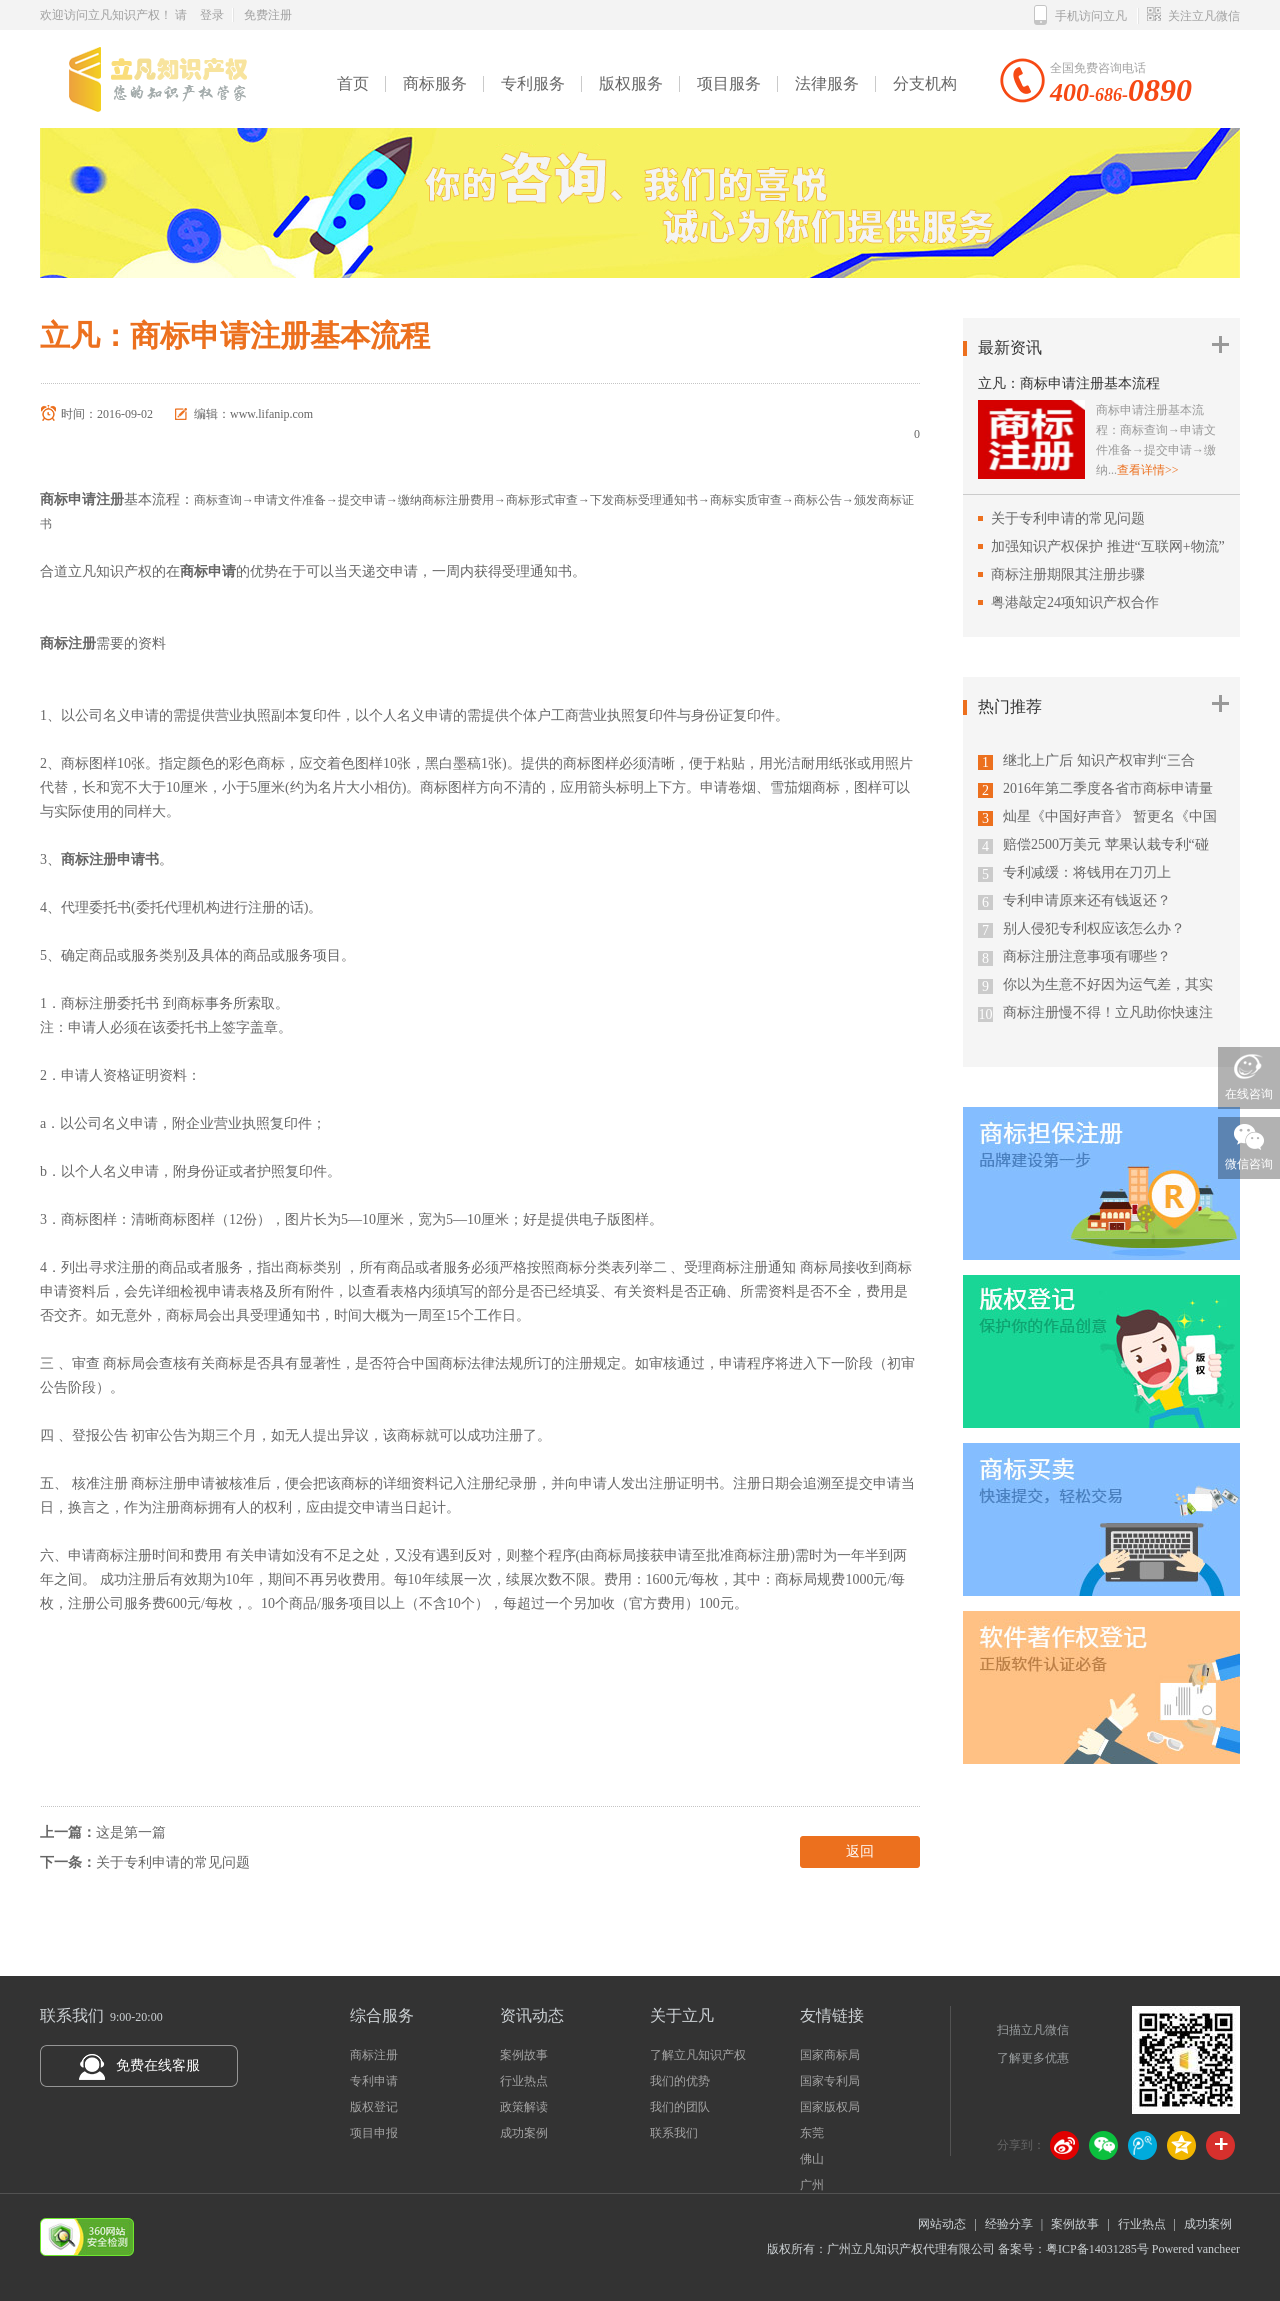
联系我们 (674, 2133)
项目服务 (729, 83)
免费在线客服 (158, 2065)
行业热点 (524, 2081)
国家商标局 (830, 2055)
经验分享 (1009, 2224)
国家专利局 (830, 2081)
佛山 (812, 2159)
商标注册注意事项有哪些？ (1087, 956)
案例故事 (524, 2055)
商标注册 (374, 2055)
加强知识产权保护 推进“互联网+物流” (1108, 546)
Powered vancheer (1194, 2249)
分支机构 (925, 83)
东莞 (812, 2133)
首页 (353, 83)
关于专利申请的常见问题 (173, 1862)
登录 (212, 15)
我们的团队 (680, 2107)
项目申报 (374, 2133)
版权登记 (374, 2107)
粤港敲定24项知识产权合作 (1075, 602)
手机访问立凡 (1080, 16)
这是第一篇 (131, 1832)
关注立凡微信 (1193, 16)
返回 (860, 1851)
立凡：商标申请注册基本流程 (1069, 383)
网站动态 (942, 2224)
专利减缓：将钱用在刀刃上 (1087, 872)
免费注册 (268, 15)
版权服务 (631, 83)
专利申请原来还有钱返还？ (1087, 900)
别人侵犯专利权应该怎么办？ (1094, 928)
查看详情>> (1148, 470)
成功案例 (524, 2133)
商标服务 (435, 83)
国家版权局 (830, 2107)
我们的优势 (680, 2081)
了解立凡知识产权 (698, 2055)
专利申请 (374, 2081)
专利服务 (533, 83)
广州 (812, 2185)
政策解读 (524, 2107)
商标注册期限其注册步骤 (1068, 574)
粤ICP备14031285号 (1097, 2249)
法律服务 (827, 83)
